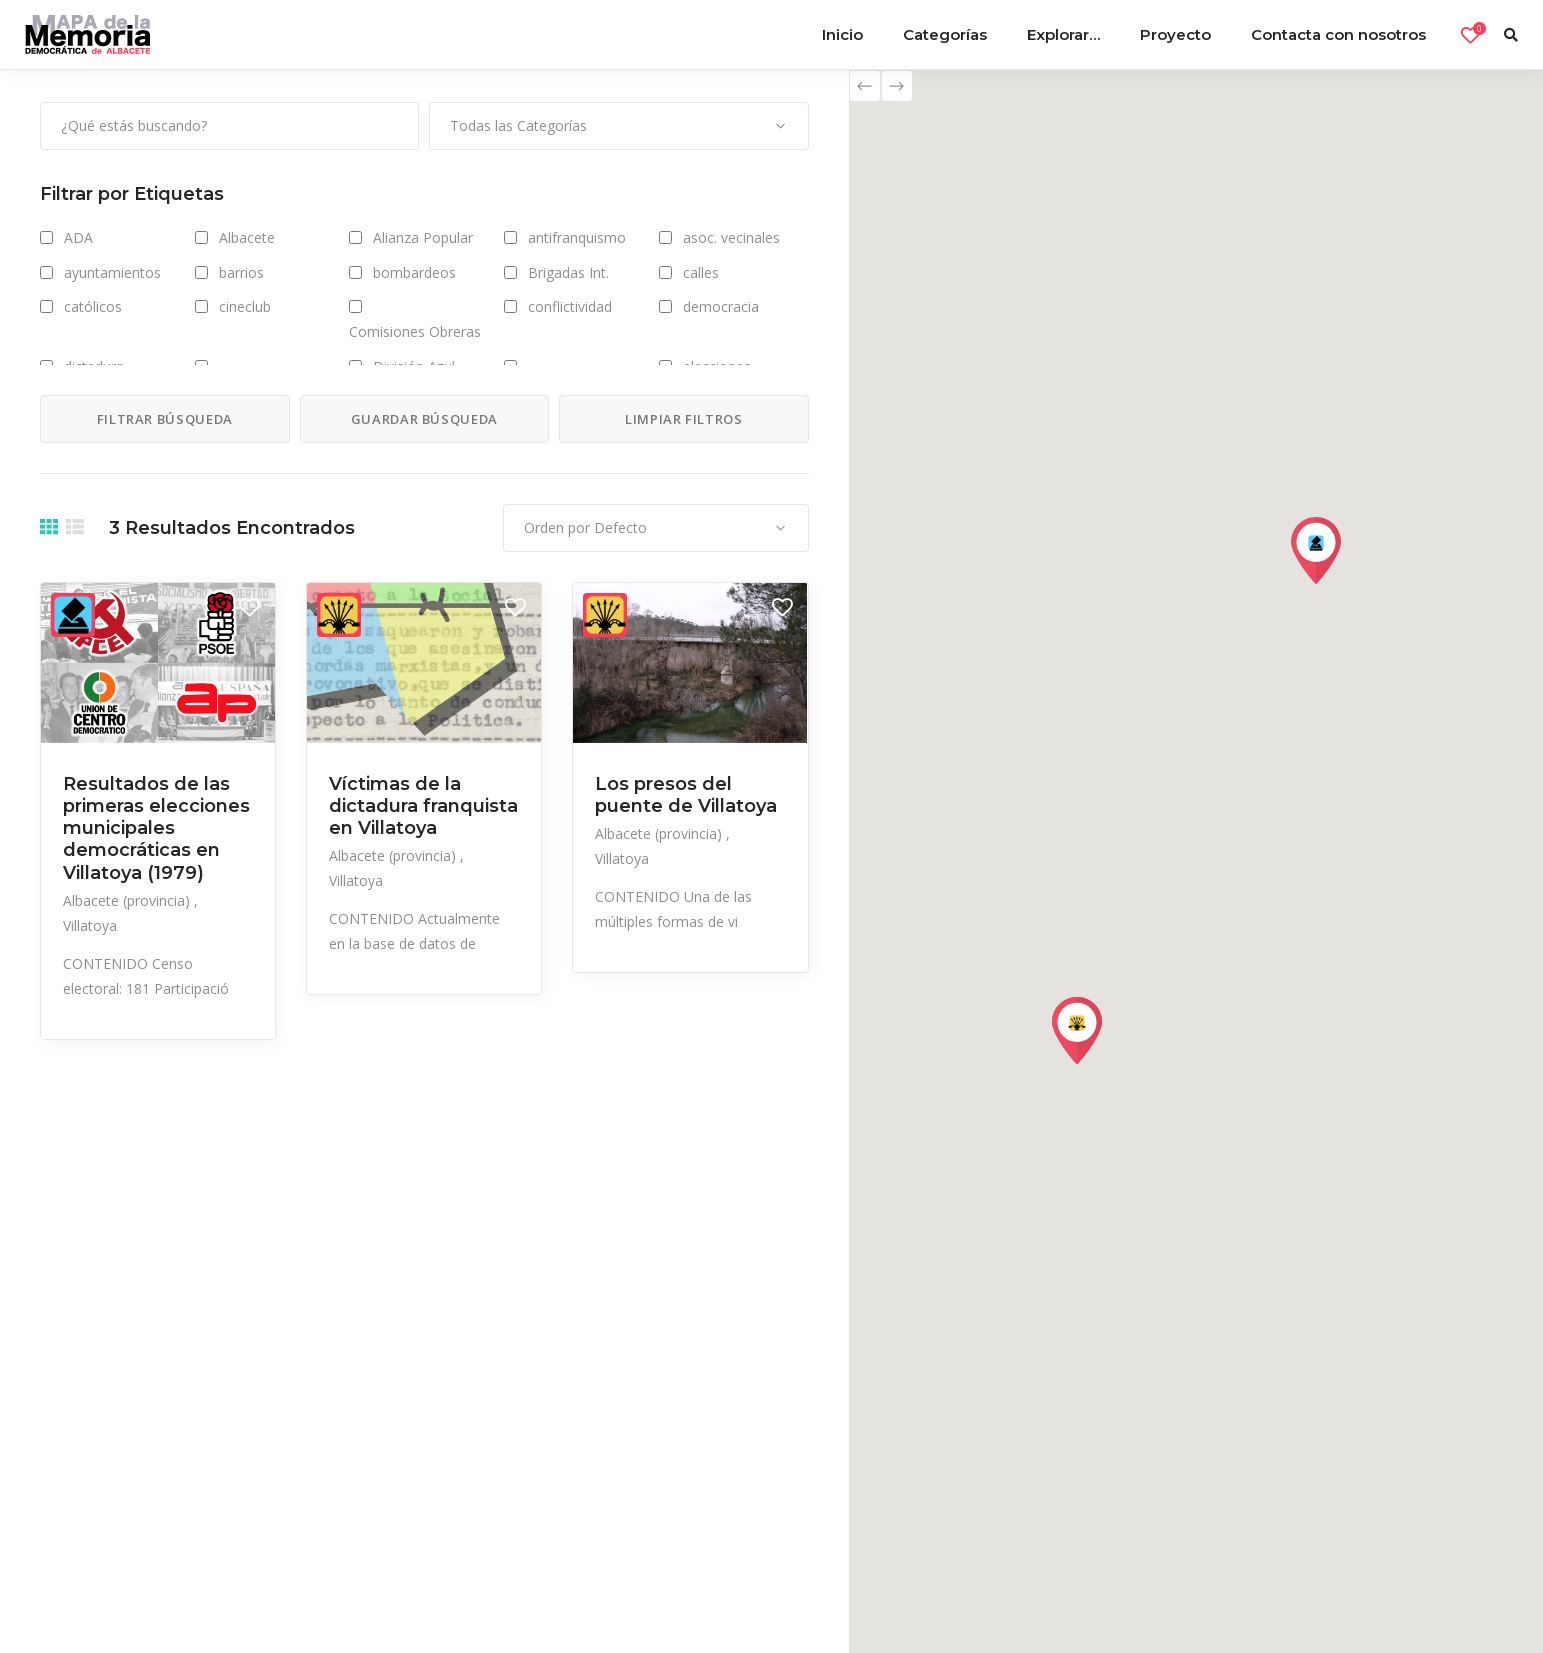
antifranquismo (577, 237)
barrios (241, 272)
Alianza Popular (423, 237)
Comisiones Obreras (415, 331)
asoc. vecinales (731, 237)
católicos (93, 306)
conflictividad (570, 306)
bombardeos (414, 272)
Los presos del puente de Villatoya (686, 795)
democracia (721, 306)
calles (701, 272)
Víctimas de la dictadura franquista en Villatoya (423, 806)
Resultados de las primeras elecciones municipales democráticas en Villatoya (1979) (156, 828)
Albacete (247, 237)
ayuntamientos (112, 272)
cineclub (245, 306)
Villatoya (90, 925)
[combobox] (618, 126)
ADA (78, 237)
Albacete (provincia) (128, 900)
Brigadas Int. (568, 272)
